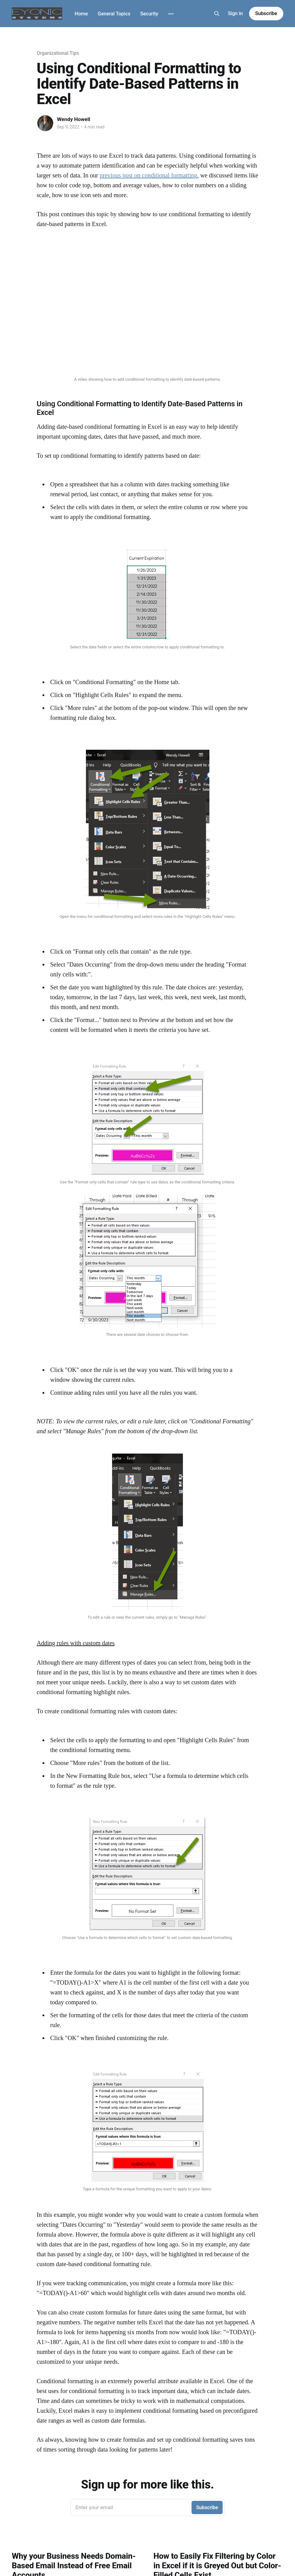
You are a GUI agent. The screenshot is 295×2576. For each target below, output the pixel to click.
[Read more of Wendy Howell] (45, 123)
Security (149, 14)
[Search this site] (217, 13)
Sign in (235, 13)
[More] (171, 13)
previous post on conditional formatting (148, 175)
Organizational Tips (58, 53)
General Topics (114, 14)
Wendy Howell (73, 119)
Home (81, 14)
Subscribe (266, 13)
